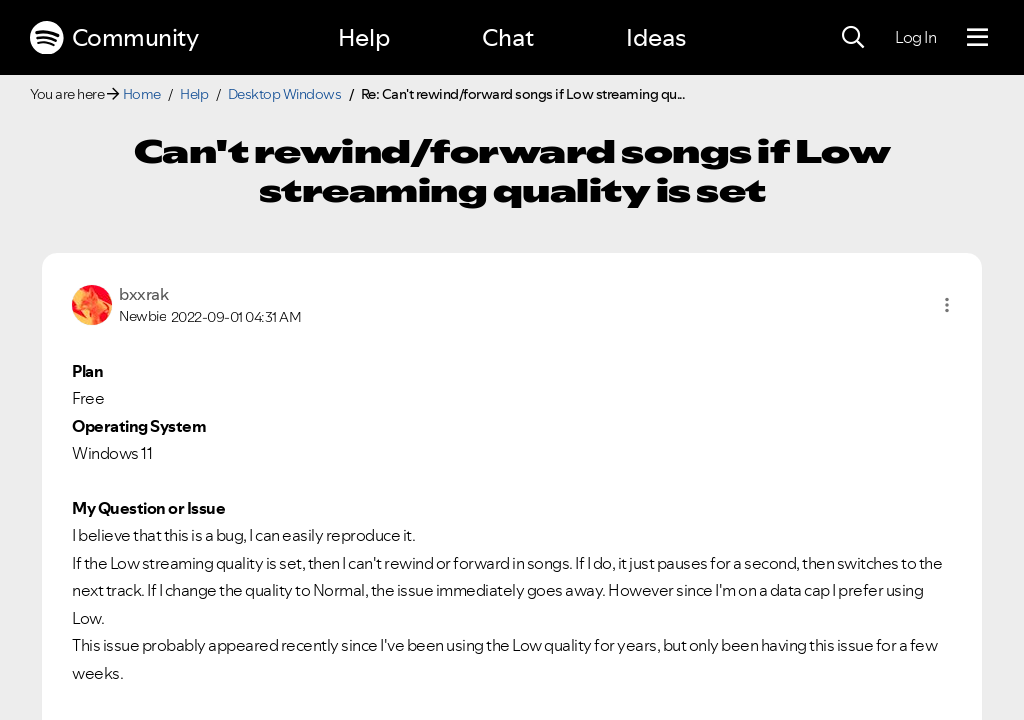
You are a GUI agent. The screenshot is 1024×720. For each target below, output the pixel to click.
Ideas (656, 37)
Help (364, 37)
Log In (915, 37)
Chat (508, 37)
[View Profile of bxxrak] (143, 294)
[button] (947, 305)
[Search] (853, 38)
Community (114, 38)
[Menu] (977, 38)
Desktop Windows (285, 94)
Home (142, 94)
